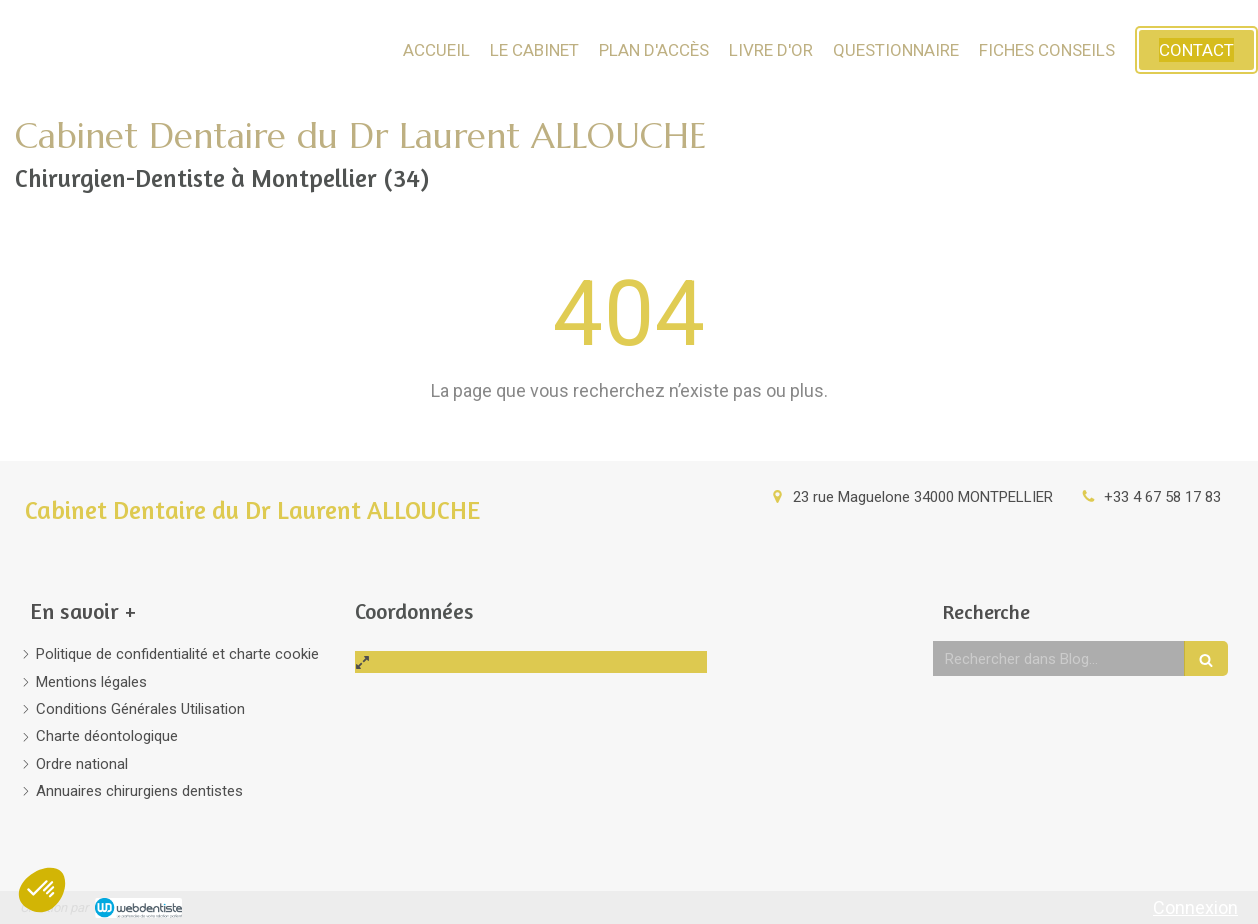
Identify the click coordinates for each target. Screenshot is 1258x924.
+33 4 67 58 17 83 (1162, 497)
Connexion (1195, 907)
